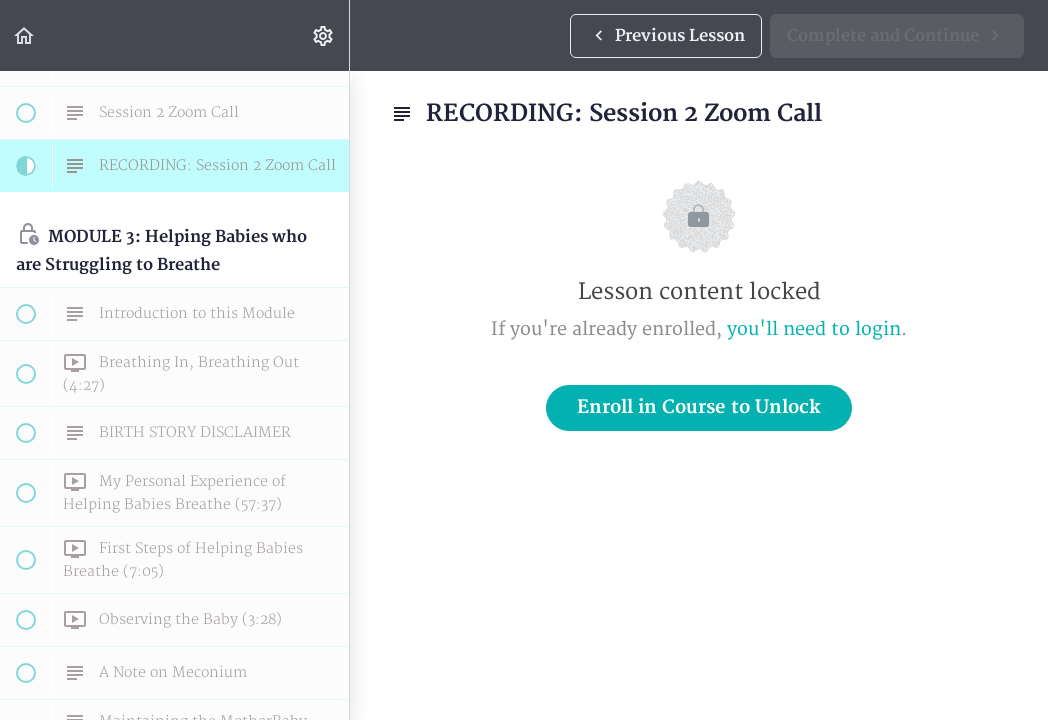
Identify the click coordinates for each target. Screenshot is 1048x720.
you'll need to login (814, 329)
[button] (25, 35)
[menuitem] (324, 35)
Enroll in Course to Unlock (699, 407)
